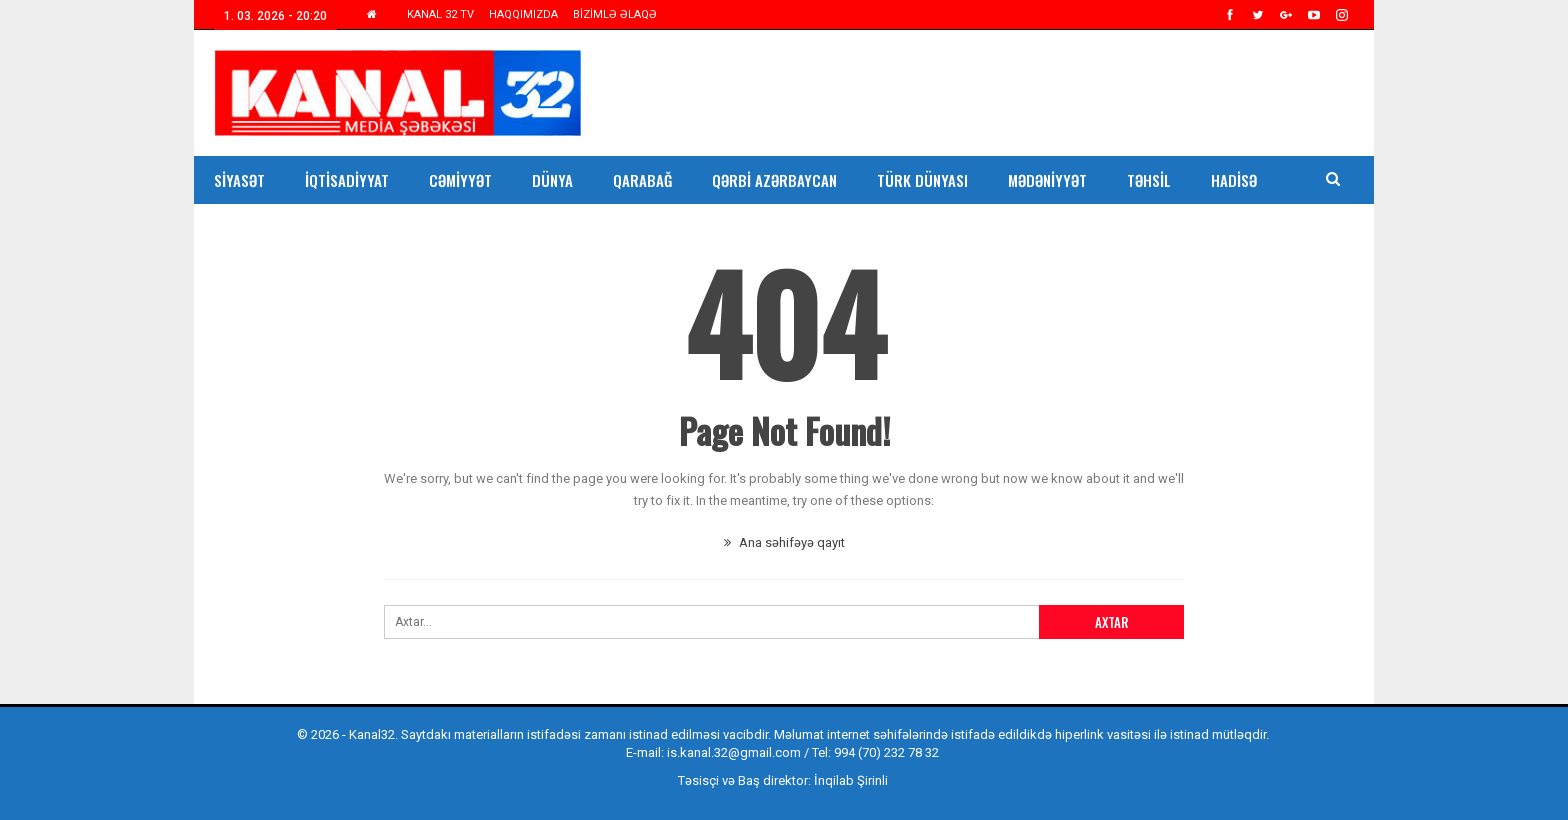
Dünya (552, 180)
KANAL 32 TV (440, 14)
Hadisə (1234, 180)
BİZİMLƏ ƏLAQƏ (615, 14)
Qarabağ (642, 180)
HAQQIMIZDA (523, 14)
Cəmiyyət (460, 180)
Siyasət (239, 180)
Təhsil (1149, 180)
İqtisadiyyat (347, 180)
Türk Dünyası (922, 180)
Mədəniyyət (1047, 180)
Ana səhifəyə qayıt (784, 542)
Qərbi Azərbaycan (774, 180)
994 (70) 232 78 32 (886, 752)
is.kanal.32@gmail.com (734, 752)
